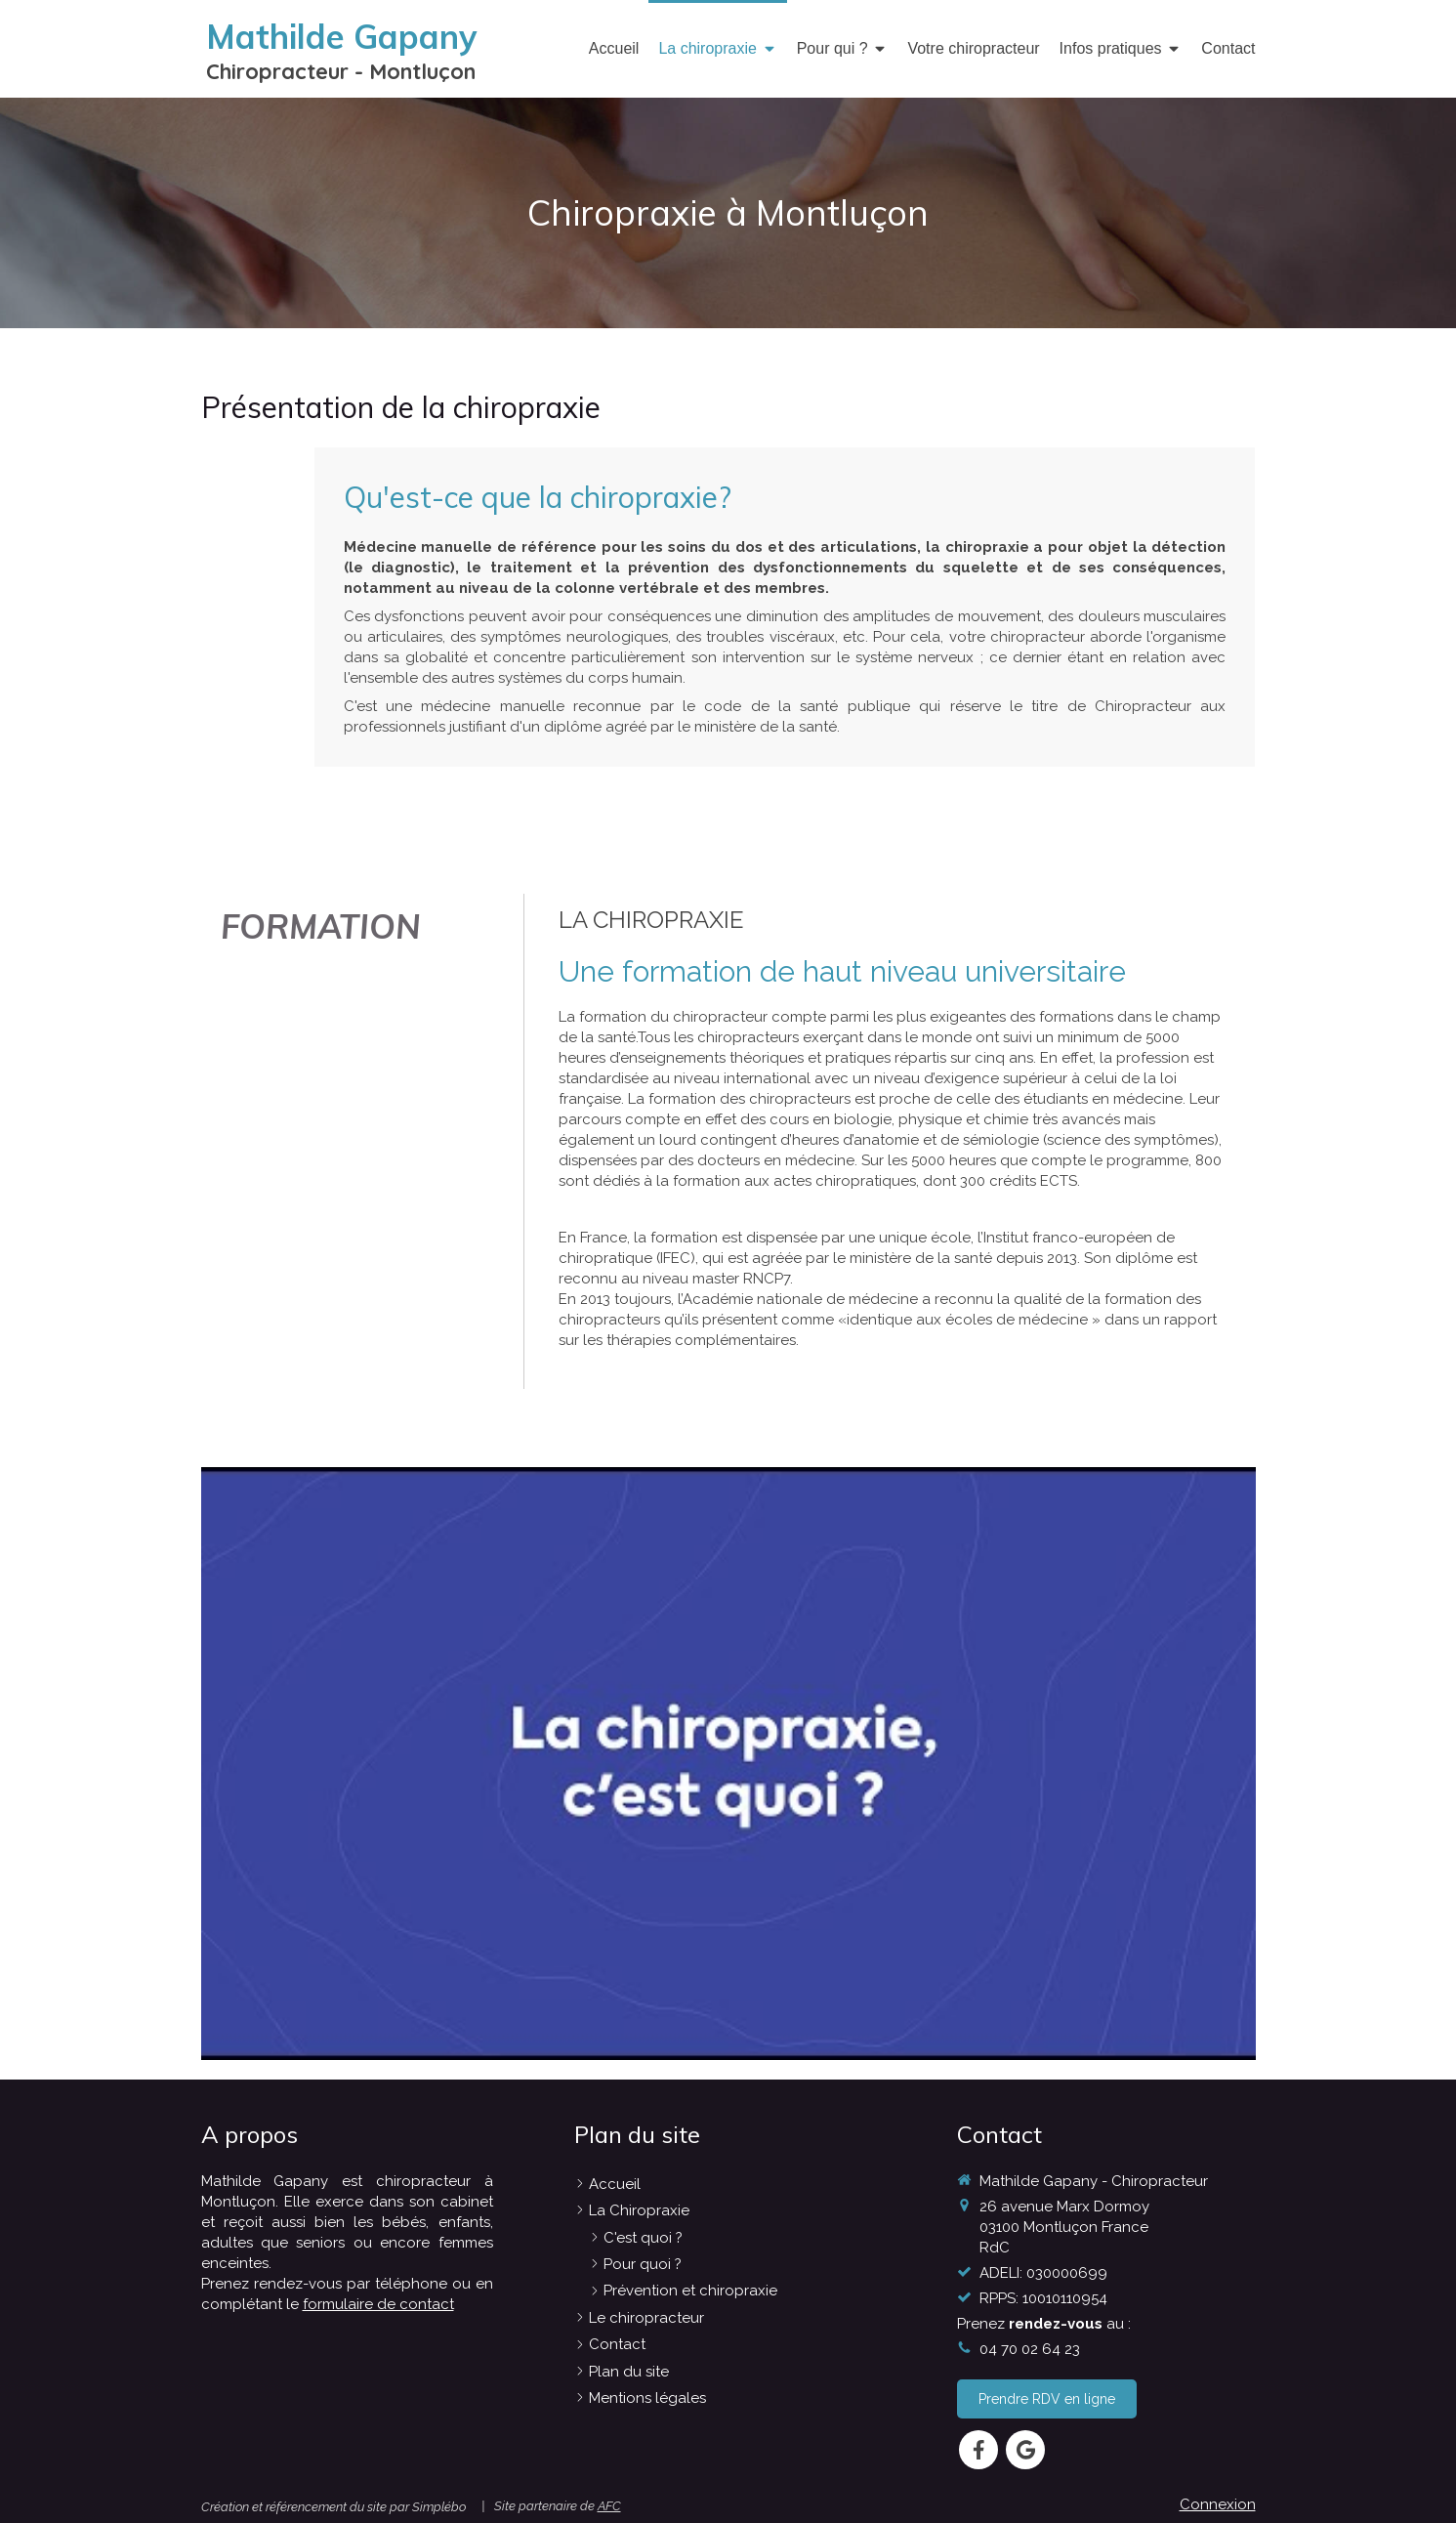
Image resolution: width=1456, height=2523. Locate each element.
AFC (609, 2506)
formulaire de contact (378, 2304)
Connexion (1218, 2504)
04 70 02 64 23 (1029, 2349)
